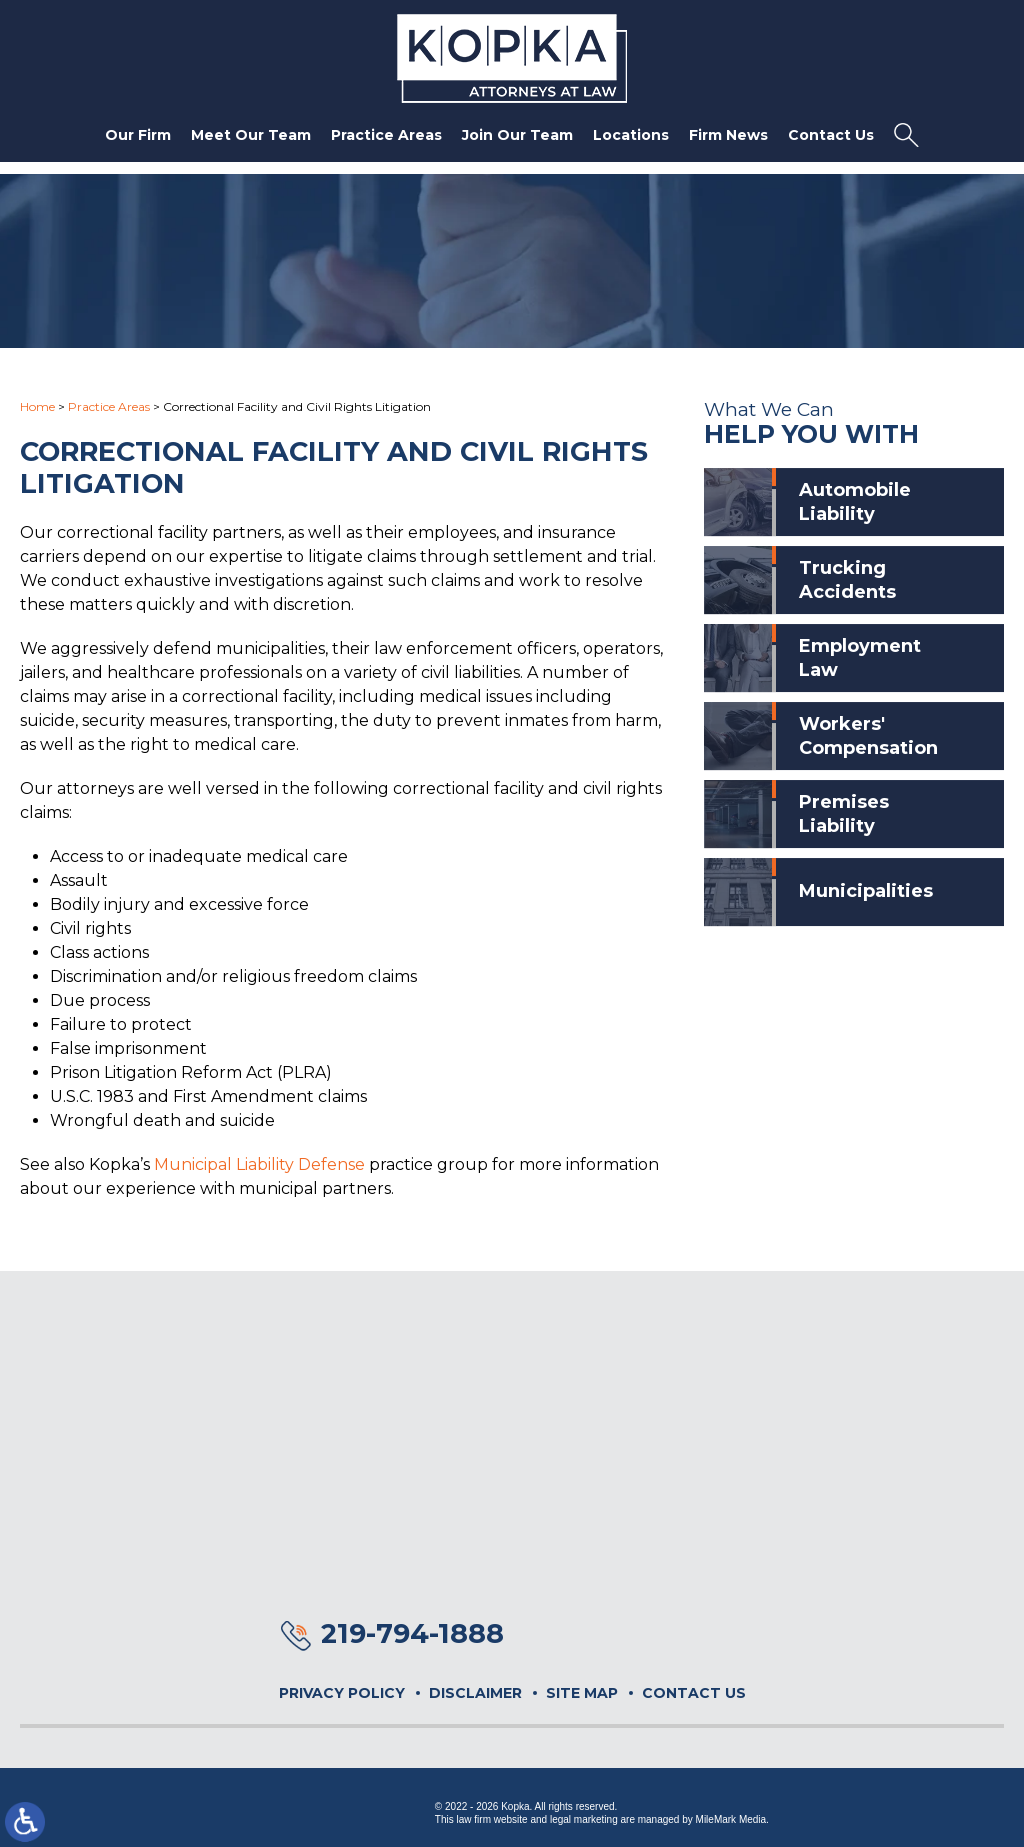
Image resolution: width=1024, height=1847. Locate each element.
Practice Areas (386, 135)
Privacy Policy (342, 1693)
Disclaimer (475, 1693)
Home (37, 406)
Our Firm (138, 135)
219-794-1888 (412, 1633)
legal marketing (584, 1819)
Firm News (728, 135)
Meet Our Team (251, 135)
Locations (631, 135)
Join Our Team (517, 135)
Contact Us (831, 135)
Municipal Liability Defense (259, 1164)
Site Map (582, 1693)
